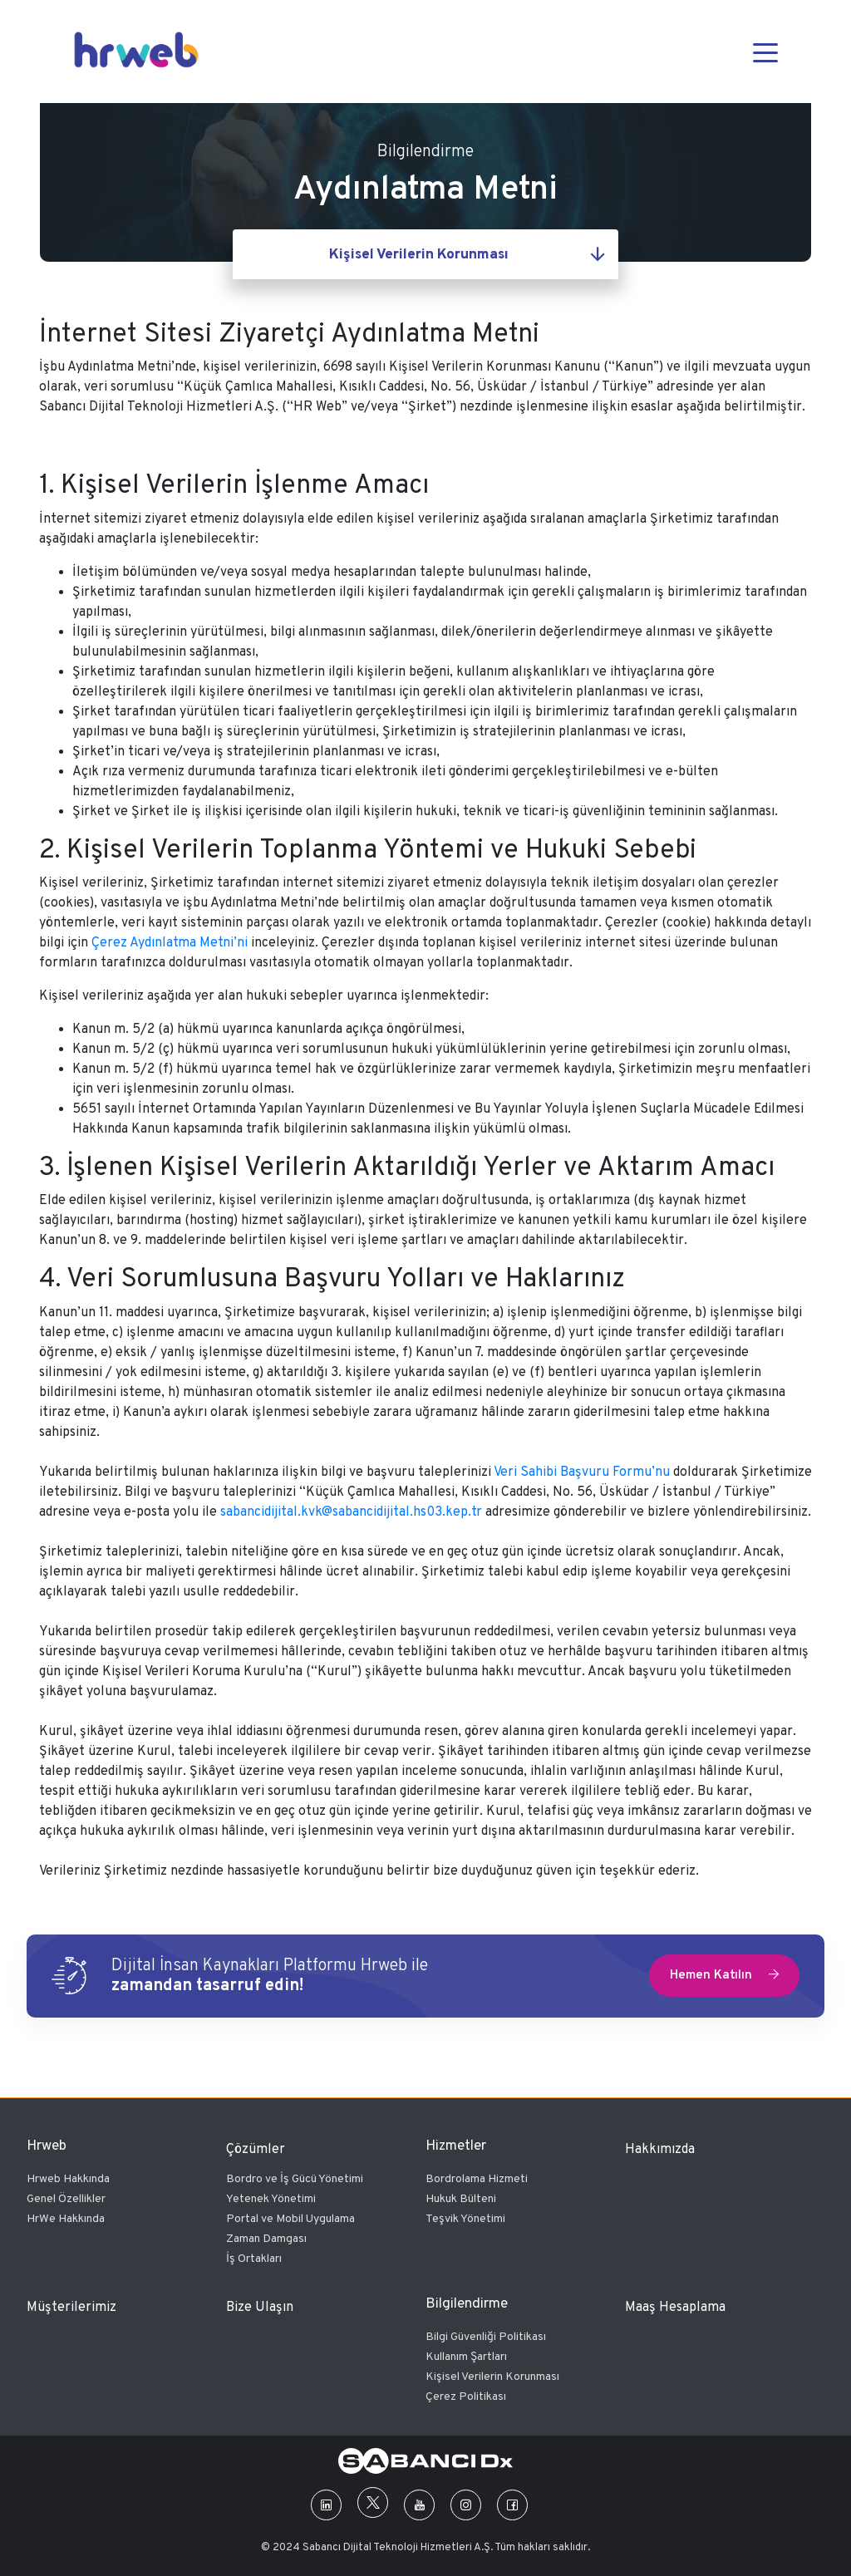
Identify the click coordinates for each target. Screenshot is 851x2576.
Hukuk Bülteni (461, 2199)
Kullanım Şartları (466, 2357)
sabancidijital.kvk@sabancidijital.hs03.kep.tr (351, 1512)
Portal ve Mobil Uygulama (290, 2219)
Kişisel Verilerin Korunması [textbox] (419, 255)
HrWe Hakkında (66, 2219)
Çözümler (255, 2149)
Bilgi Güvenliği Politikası (486, 2337)
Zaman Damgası (266, 2239)
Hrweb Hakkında (68, 2179)
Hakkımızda (660, 2149)
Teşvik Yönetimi (465, 2219)
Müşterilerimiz (71, 2307)
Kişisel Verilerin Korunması (492, 2377)
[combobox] (425, 254)
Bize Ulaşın (259, 2307)
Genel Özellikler (66, 2199)
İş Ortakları (254, 2259)
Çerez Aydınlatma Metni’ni (169, 943)
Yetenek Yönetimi (271, 2199)
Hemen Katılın (724, 1976)
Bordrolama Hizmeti (477, 2179)
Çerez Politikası (466, 2397)
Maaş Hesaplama (675, 2307)
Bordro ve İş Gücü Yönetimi (294, 2179)
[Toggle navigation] (765, 51)
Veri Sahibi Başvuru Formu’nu (582, 1472)
